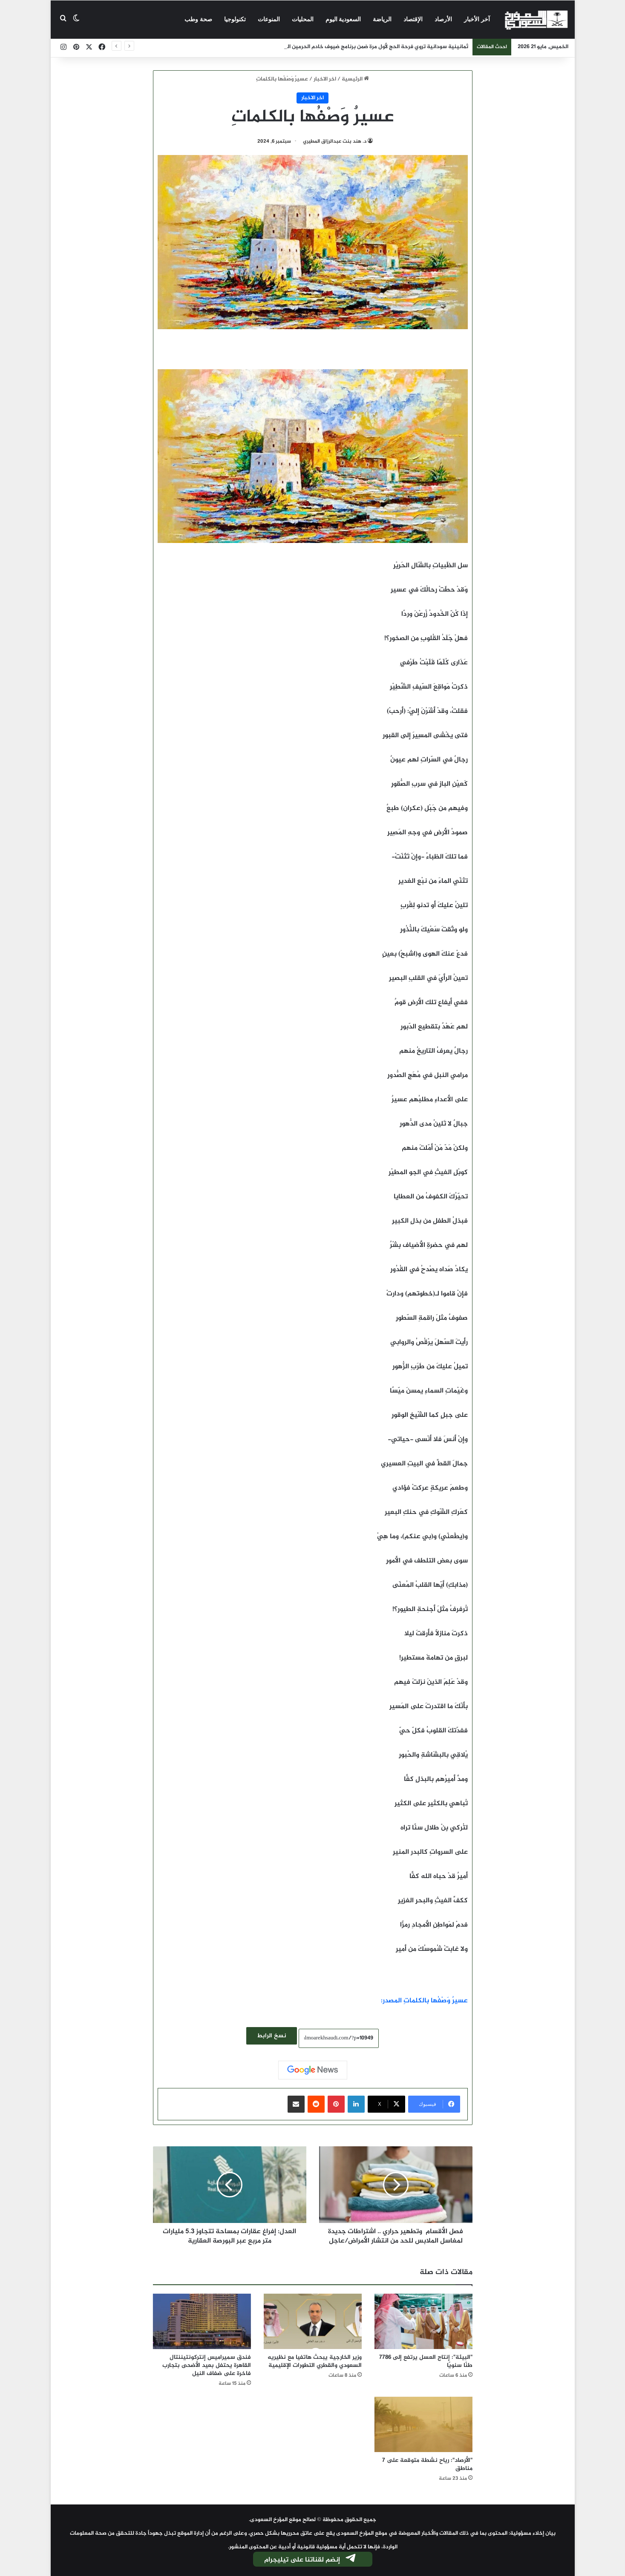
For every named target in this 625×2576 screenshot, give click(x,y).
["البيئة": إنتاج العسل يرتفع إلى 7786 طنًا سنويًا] (423, 2321)
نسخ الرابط (271, 2036)
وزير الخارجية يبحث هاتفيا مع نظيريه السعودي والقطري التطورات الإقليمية (315, 2361)
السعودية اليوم (343, 19)
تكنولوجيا (235, 19)
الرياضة (382, 19)
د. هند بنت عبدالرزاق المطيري (334, 141)
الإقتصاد (413, 19)
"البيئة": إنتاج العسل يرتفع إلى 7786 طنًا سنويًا (425, 2361)
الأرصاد (443, 19)
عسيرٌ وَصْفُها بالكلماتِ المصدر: (424, 2001)
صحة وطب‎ (198, 19)
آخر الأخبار (477, 19)
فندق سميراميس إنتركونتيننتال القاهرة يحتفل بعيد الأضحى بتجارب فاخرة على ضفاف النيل (206, 2365)
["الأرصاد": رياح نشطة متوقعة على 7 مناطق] (423, 2424)
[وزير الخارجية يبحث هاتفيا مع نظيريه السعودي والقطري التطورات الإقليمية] (313, 2321)
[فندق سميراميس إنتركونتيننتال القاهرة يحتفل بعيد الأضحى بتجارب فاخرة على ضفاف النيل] (202, 2321)
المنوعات (269, 19)
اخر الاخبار (325, 79)
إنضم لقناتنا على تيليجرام (310, 2560)
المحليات (303, 19)
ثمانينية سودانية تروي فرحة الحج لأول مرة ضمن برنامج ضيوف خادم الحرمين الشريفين (368, 47)
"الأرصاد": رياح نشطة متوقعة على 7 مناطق (427, 2464)
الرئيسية (355, 79)
